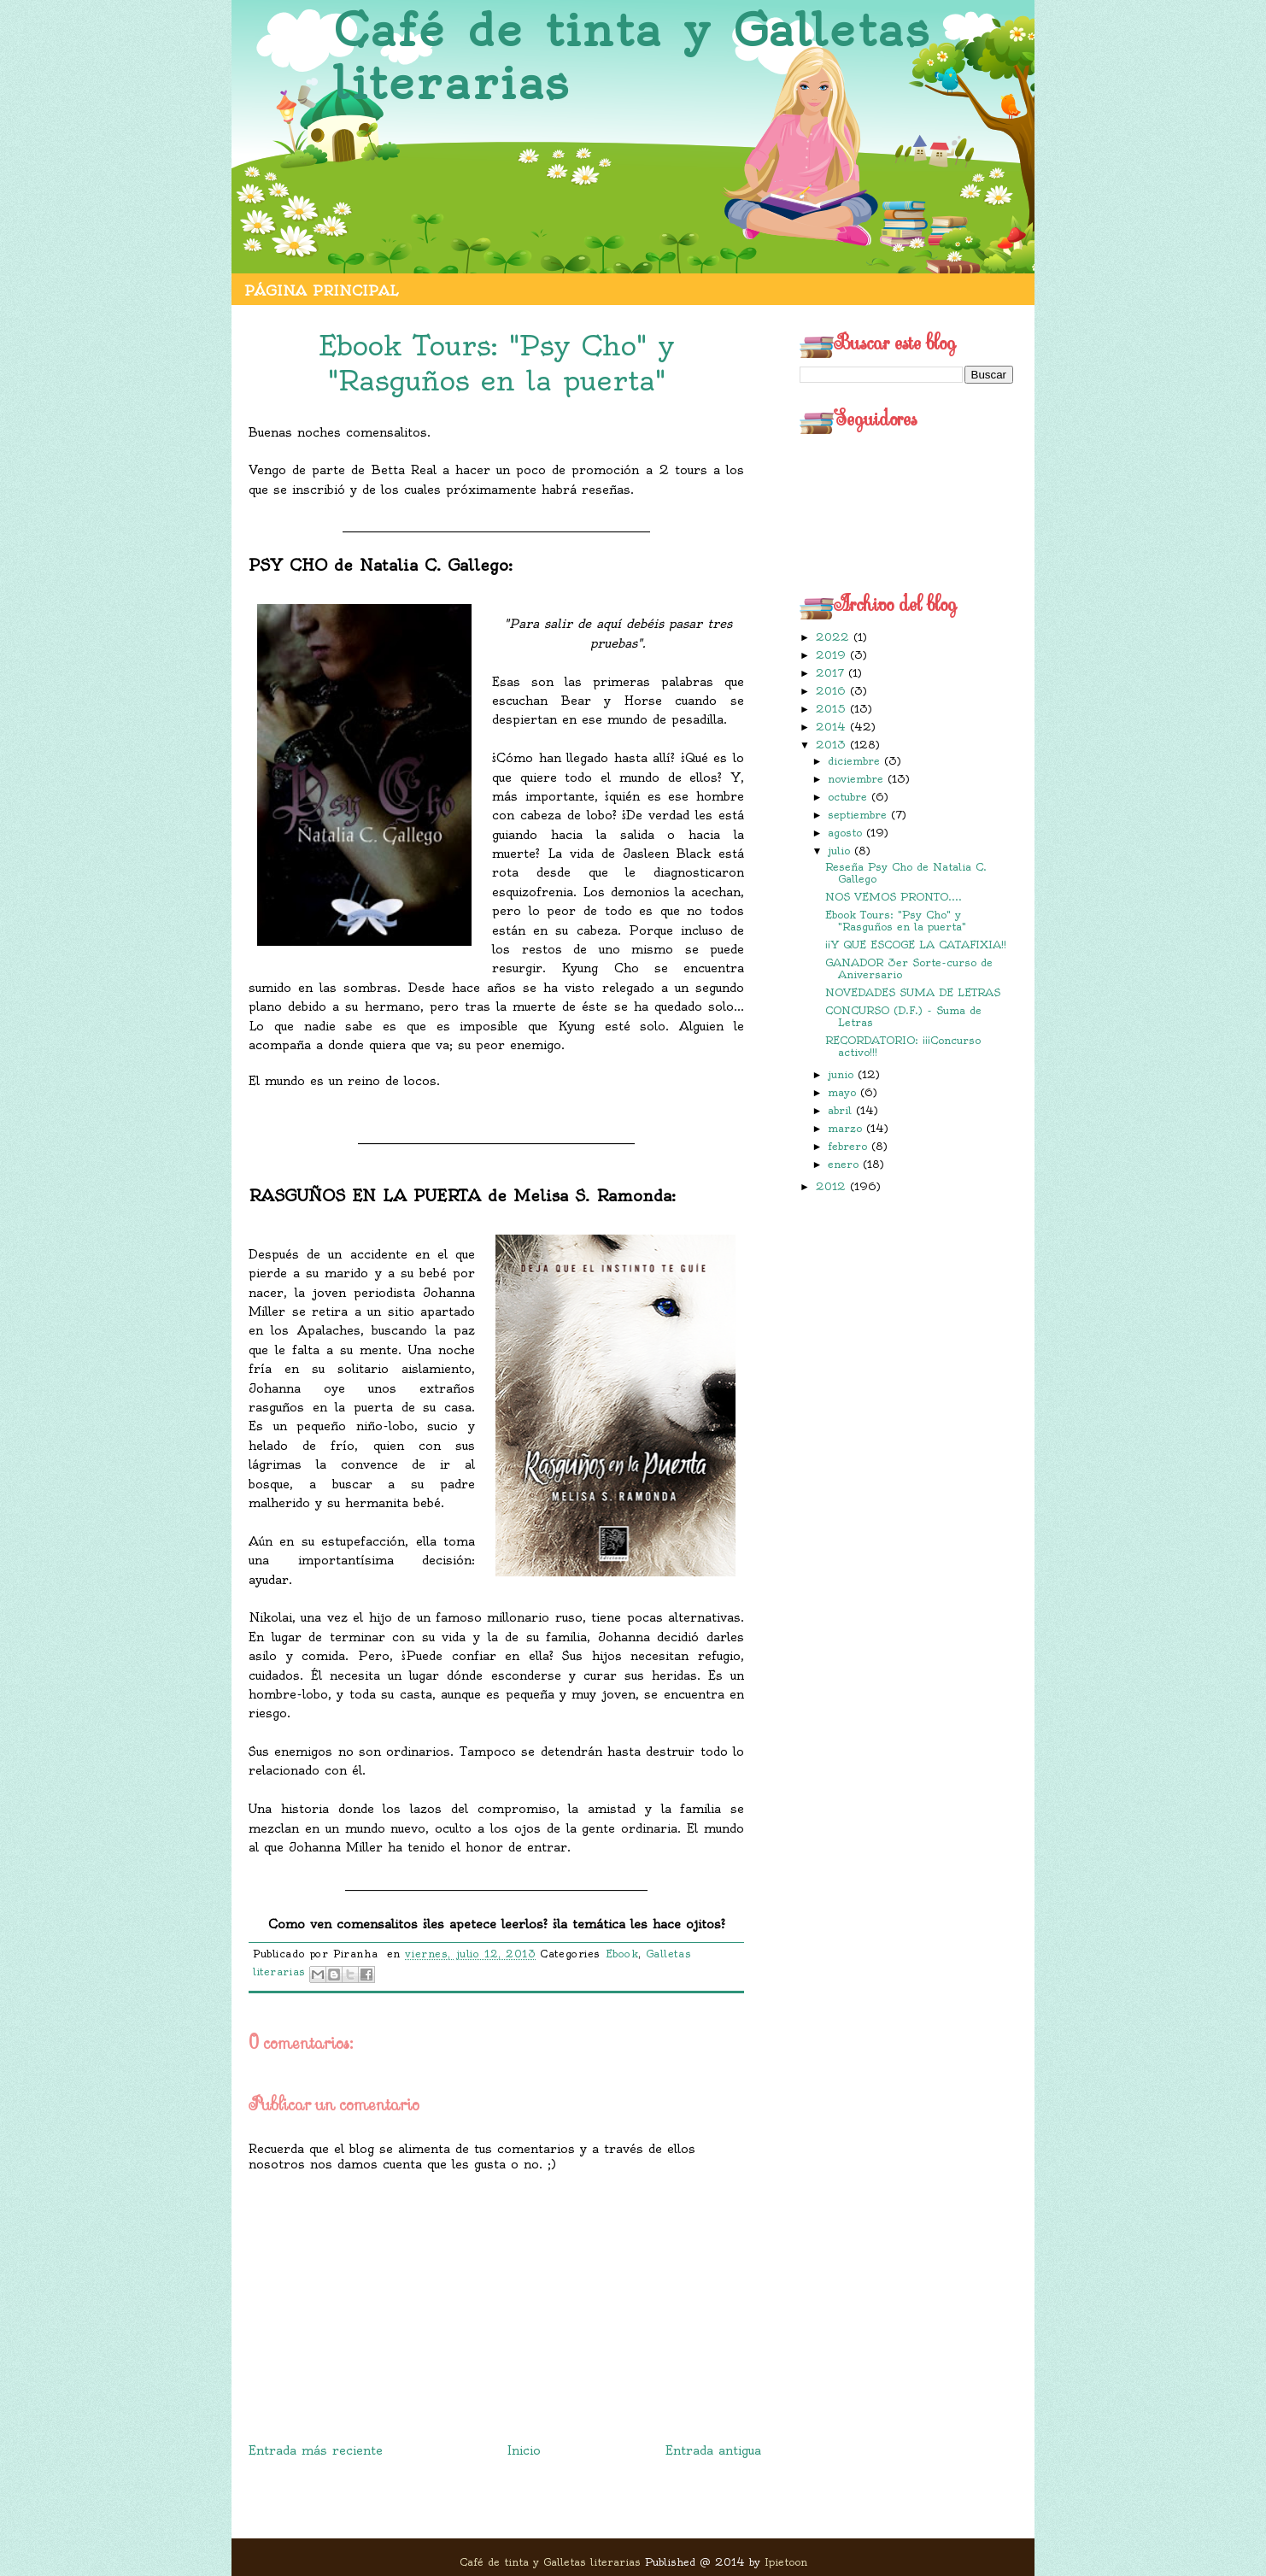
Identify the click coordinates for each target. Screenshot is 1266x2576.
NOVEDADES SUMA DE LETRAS (912, 992)
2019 (833, 654)
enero (845, 1164)
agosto (847, 832)
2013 (833, 744)
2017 (832, 672)
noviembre (858, 778)
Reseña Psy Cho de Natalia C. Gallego (906, 872)
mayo (844, 1092)
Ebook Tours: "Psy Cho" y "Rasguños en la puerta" (895, 920)
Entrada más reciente (316, 2450)
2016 (833, 690)
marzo (847, 1128)
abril (842, 1110)
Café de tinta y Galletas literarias (631, 57)
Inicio (524, 2450)
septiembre (859, 814)
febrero (849, 1146)
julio (841, 850)
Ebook (622, 1954)
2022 (834, 637)
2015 (833, 708)
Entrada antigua (713, 2450)
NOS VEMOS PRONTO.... (893, 896)
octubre (849, 796)
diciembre (856, 760)
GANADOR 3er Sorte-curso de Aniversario (909, 968)
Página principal (321, 290)
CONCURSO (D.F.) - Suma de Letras (903, 1016)
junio (843, 1074)
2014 (833, 726)
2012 (833, 1186)
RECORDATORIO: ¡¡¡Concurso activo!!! (903, 1046)
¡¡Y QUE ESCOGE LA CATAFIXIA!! (915, 944)
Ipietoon (786, 2561)
